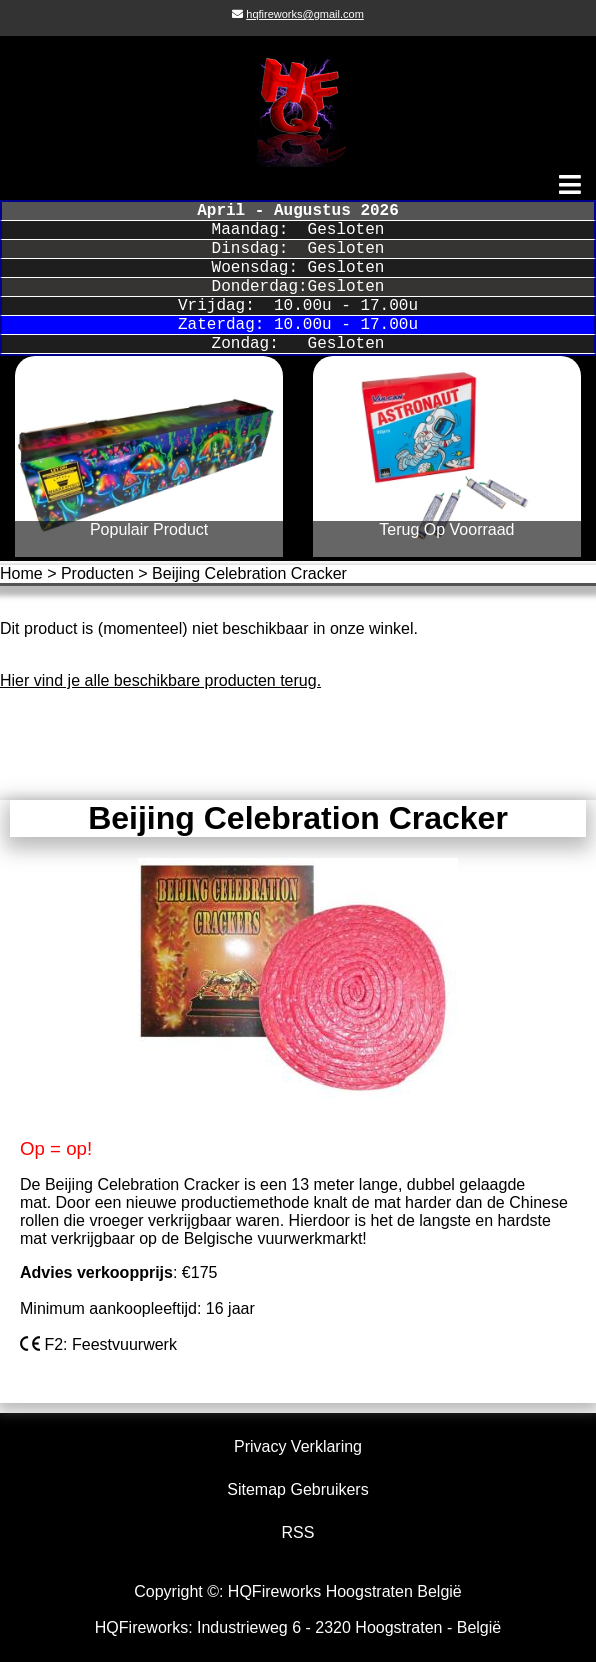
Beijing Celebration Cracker (249, 573)
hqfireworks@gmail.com (305, 14)
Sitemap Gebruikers (297, 1489)
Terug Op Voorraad (446, 529)
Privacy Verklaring (298, 1446)
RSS (298, 1532)
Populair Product (149, 529)
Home (21, 573)
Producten (97, 573)
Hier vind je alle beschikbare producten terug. (160, 680)
